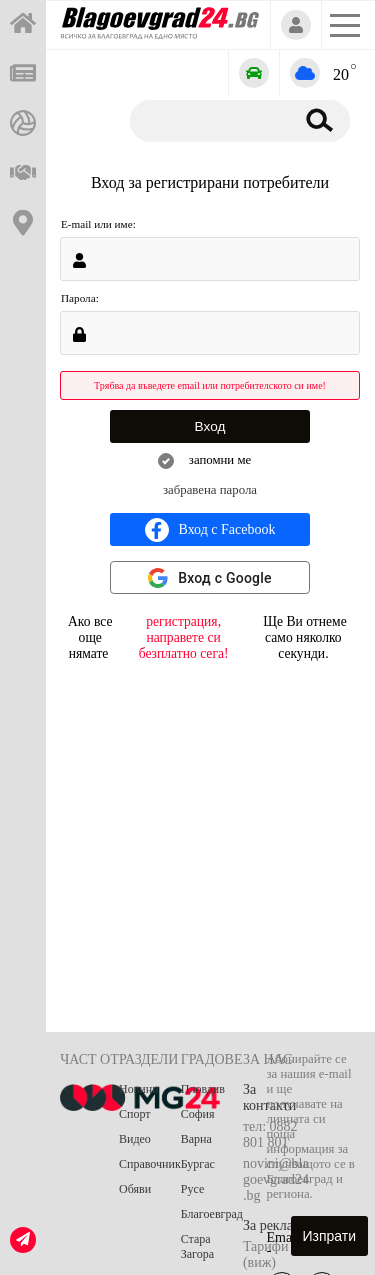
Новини (139, 1089)
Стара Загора (197, 1246)
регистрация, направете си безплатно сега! (184, 637)
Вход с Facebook (210, 530)
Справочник (150, 1164)
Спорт (135, 1114)
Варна (196, 1139)
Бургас (198, 1164)
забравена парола (210, 490)
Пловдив (203, 1089)
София (198, 1114)
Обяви (135, 1189)
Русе (192, 1189)
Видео (135, 1139)
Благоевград (212, 1214)
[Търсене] (208, 120)
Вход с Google (225, 578)
